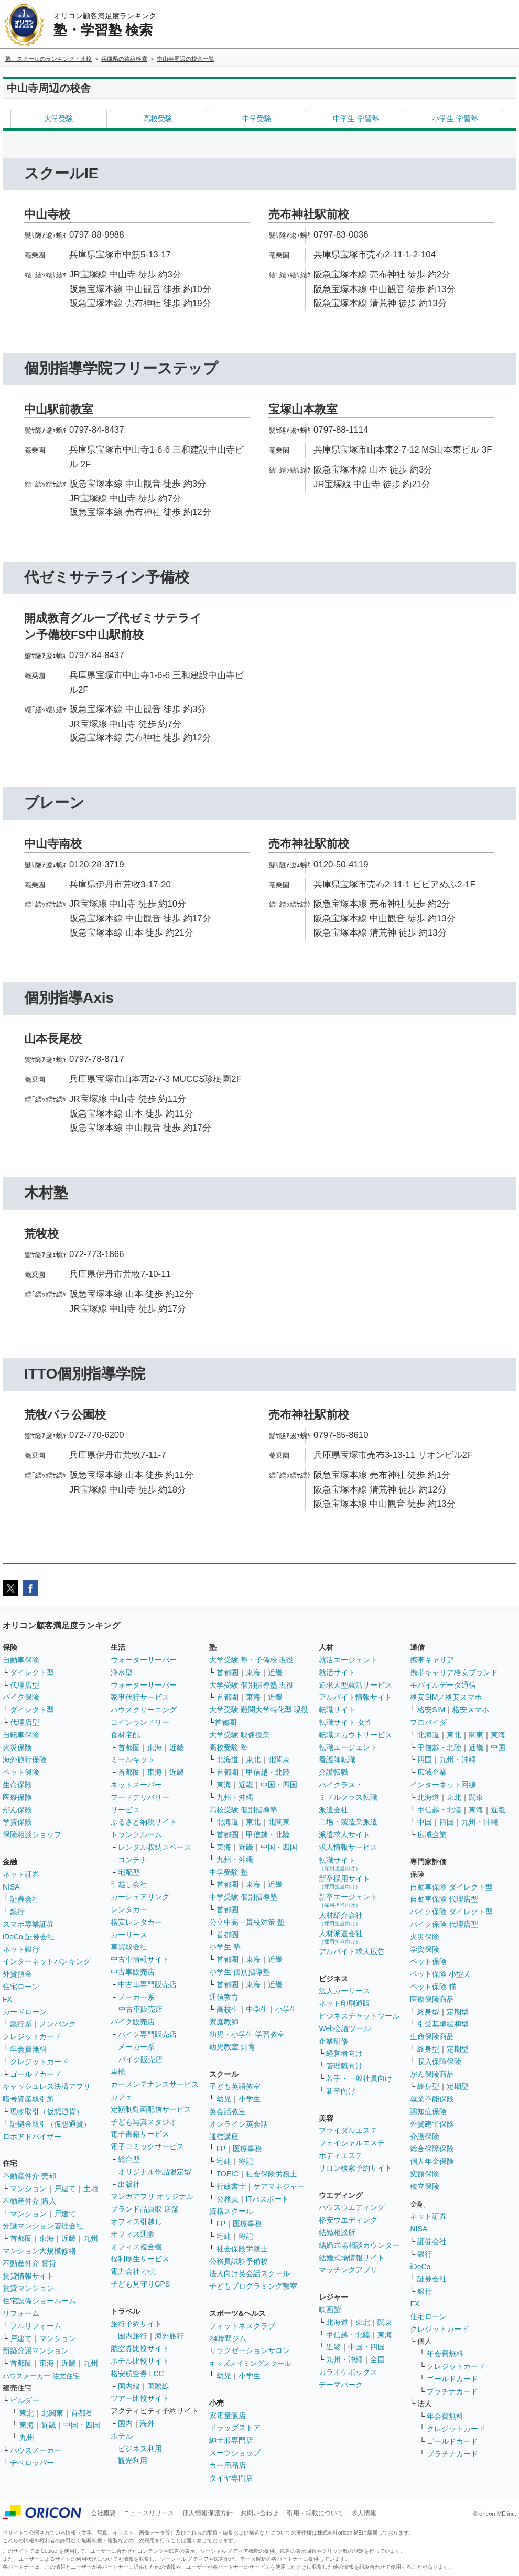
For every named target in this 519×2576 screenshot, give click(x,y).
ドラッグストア (235, 2427)
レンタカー (129, 1909)
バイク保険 (21, 1697)
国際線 (158, 2386)
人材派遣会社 (341, 1937)
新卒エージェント (348, 1900)
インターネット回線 (443, 1784)
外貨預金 (17, 1974)
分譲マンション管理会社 (43, 2225)
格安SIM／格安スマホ (446, 1697)
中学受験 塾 (228, 1872)
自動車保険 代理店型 (444, 1899)
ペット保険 (21, 1772)
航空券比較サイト (140, 2348)
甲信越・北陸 (268, 1772)
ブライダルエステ (348, 2130)
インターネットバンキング (47, 1961)
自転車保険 (21, 1735)
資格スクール (231, 2211)
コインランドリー (140, 1722)
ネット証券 (21, 1874)
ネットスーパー (136, 1784)
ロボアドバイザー (32, 2136)
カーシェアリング (140, 1897)
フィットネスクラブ (242, 2326)
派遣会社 (333, 1810)
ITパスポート (267, 2199)
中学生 (257, 2009)
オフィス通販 (133, 2234)
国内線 (129, 2386)
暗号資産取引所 (28, 2099)
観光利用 (132, 2460)
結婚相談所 (337, 2232)
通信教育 (224, 1997)
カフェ (122, 2096)
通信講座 (224, 2136)
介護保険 (424, 2136)
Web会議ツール (345, 2028)
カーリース (129, 1934)
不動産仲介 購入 (29, 2201)
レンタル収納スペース (154, 1847)
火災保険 (17, 1747)
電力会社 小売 (134, 2271)
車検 (118, 2071)
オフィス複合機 (136, 2246)
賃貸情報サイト (28, 2276)
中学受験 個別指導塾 (243, 1897)
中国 (498, 1747)
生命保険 (17, 1784)
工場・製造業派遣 (348, 1822)
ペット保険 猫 (433, 1986)
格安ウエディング (348, 2220)
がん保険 (17, 1810)
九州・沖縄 (235, 1797)
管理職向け (344, 2066)
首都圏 (21, 2238)
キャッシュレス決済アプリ (47, 2086)
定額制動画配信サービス (151, 2109)
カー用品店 (227, 2465)
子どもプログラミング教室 (253, 2286)
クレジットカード (32, 2036)
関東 (384, 2322)
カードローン (25, 2012)
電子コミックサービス (147, 2146)
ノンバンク (57, 2024)
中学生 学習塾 (356, 118)
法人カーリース (344, 1991)
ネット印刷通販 (344, 2003)
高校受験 (157, 118)
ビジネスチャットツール (359, 2016)
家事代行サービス (140, 1697)
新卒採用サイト (344, 1882)
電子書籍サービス (140, 2134)
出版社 (129, 2184)
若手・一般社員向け (359, 2078)
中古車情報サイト (140, 1959)
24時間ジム (228, 2338)
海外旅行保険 (25, 1759)
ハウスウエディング (352, 2207)
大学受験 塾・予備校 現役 (251, 1660)
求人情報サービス (348, 1847)
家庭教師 (224, 2021)
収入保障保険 (439, 2061)
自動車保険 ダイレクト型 (451, 1887)
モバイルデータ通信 (443, 1685)
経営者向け (344, 2053)
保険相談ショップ (32, 1834)
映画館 (330, 2309)
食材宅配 (125, 1735)
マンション (28, 2188)
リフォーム (21, 2313)
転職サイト (337, 1709)
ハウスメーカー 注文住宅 (41, 2376)
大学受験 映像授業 (239, 1735)
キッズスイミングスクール (250, 2363)
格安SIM (431, 1709)
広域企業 (432, 1772)
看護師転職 (337, 1759)
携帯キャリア (432, 1660)
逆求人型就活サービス (355, 1685)
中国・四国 (81, 2425)
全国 (377, 2359)
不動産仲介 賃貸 (29, 2263)
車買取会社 (129, 1946)
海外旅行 (169, 2336)
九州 (90, 2238)
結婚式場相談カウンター (359, 2245)
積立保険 (424, 2186)
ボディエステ (341, 2155)
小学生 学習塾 (455, 118)
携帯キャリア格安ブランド (454, 1672)
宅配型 (129, 1872)
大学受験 (58, 118)
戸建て (65, 2188)
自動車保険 (21, 1660)
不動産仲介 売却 (29, 2176)
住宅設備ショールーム (39, 2300)
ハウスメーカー (35, 2450)
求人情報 (363, 2513)
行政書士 (231, 2186)
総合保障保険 (432, 2148)
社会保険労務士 (271, 2174)
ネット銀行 (21, 1949)
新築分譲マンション (36, 2350)
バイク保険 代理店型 (444, 1924)
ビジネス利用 (140, 2448)
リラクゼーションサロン (249, 2350)
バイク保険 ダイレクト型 (451, 1911)
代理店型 (24, 1685)
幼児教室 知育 (232, 2047)
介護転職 (333, 1772)
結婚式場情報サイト (352, 2257)
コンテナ (132, 1859)
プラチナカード (452, 2391)
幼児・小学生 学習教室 (247, 2034)
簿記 (246, 2161)
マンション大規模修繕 (39, 2251)
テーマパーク (341, 2384)
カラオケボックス (348, 2372)
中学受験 (257, 118)
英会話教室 (227, 2111)
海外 (147, 2423)
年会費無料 (28, 2049)
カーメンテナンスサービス (155, 2084)
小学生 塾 (225, 1946)
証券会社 (24, 1899)
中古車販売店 (133, 1972)
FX (7, 1999)
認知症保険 (428, 2111)
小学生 (286, 2009)
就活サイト (337, 1672)
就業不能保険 (432, 2099)
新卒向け (340, 2091)
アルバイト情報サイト (355, 1697)
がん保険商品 (432, 2074)
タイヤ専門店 (231, 2478)
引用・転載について (315, 2513)
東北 (26, 2413)
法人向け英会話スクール (249, 2273)
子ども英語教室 (235, 2086)
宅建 (224, 2161)
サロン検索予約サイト (355, 2168)
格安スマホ (470, 1709)
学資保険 (17, 1822)
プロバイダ (428, 1722)
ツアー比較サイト (140, 2398)
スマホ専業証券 (28, 1924)
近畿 (68, 2238)
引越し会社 (129, 1884)
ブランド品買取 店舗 (145, 2209)
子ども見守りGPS (140, 2284)
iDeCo (420, 2266)
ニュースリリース (149, 2513)
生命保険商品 (432, 2036)
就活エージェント (348, 1660)
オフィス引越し (136, 2221)
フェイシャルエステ (352, 2143)
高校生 (228, 2009)
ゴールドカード (35, 2074)
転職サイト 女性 (345, 1722)
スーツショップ (235, 2453)
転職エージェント (348, 1747)
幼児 (224, 2099)
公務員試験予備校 (238, 2261)
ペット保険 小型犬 (440, 1974)
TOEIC (228, 2174)
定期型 (458, 2012)
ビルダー (24, 2400)
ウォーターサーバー (144, 1660)
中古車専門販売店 (147, 1984)
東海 (46, 2238)
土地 (90, 2188)
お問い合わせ (259, 2513)
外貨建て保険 (432, 2124)
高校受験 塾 (228, 1747)
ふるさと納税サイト (144, 1822)
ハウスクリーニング (144, 1709)
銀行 (17, 1911)
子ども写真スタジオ (144, 2122)
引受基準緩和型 (443, 2024)
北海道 (228, 1759)
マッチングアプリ (348, 2270)
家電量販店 (227, 2415)
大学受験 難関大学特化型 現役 (259, 1709)
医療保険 (17, 1797)
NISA (11, 1887)
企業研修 (333, 2041)
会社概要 (103, 2513)
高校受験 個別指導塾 (243, 1810)
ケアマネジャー (279, 2186)
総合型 (129, 2159)
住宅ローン (21, 1986)
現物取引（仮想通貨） (46, 2111)
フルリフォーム (35, 2326)
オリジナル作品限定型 (154, 2171)
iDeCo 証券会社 (29, 1937)
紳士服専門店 (231, 2440)
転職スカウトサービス (355, 1735)
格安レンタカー (136, 1922)
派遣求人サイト (344, 1834)
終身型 (428, 2012)
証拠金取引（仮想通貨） (50, 2124)
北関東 (52, 2413)
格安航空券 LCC (137, 2373)
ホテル (122, 2436)
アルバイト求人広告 (352, 1951)
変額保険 (424, 2174)
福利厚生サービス (140, 2259)
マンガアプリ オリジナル (152, 2196)
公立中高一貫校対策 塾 (247, 1922)
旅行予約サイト (136, 2324)
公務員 (228, 2199)
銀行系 (21, 2024)
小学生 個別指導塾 (239, 1972)
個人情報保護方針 (207, 2513)
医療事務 (247, 2148)
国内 (125, 2423)
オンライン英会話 (238, 2124)
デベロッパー (32, 2463)
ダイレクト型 (32, 1672)
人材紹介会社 (341, 1918)
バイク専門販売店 (147, 2034)
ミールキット (133, 1759)
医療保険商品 (432, 1999)
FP (221, 2148)
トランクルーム (136, 1834)
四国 (424, 1759)
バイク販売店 (133, 2021)
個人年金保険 (432, 2161)
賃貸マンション (28, 2288)
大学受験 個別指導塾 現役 (251, 1685)
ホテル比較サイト (140, 2361)
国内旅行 (132, 2336)
